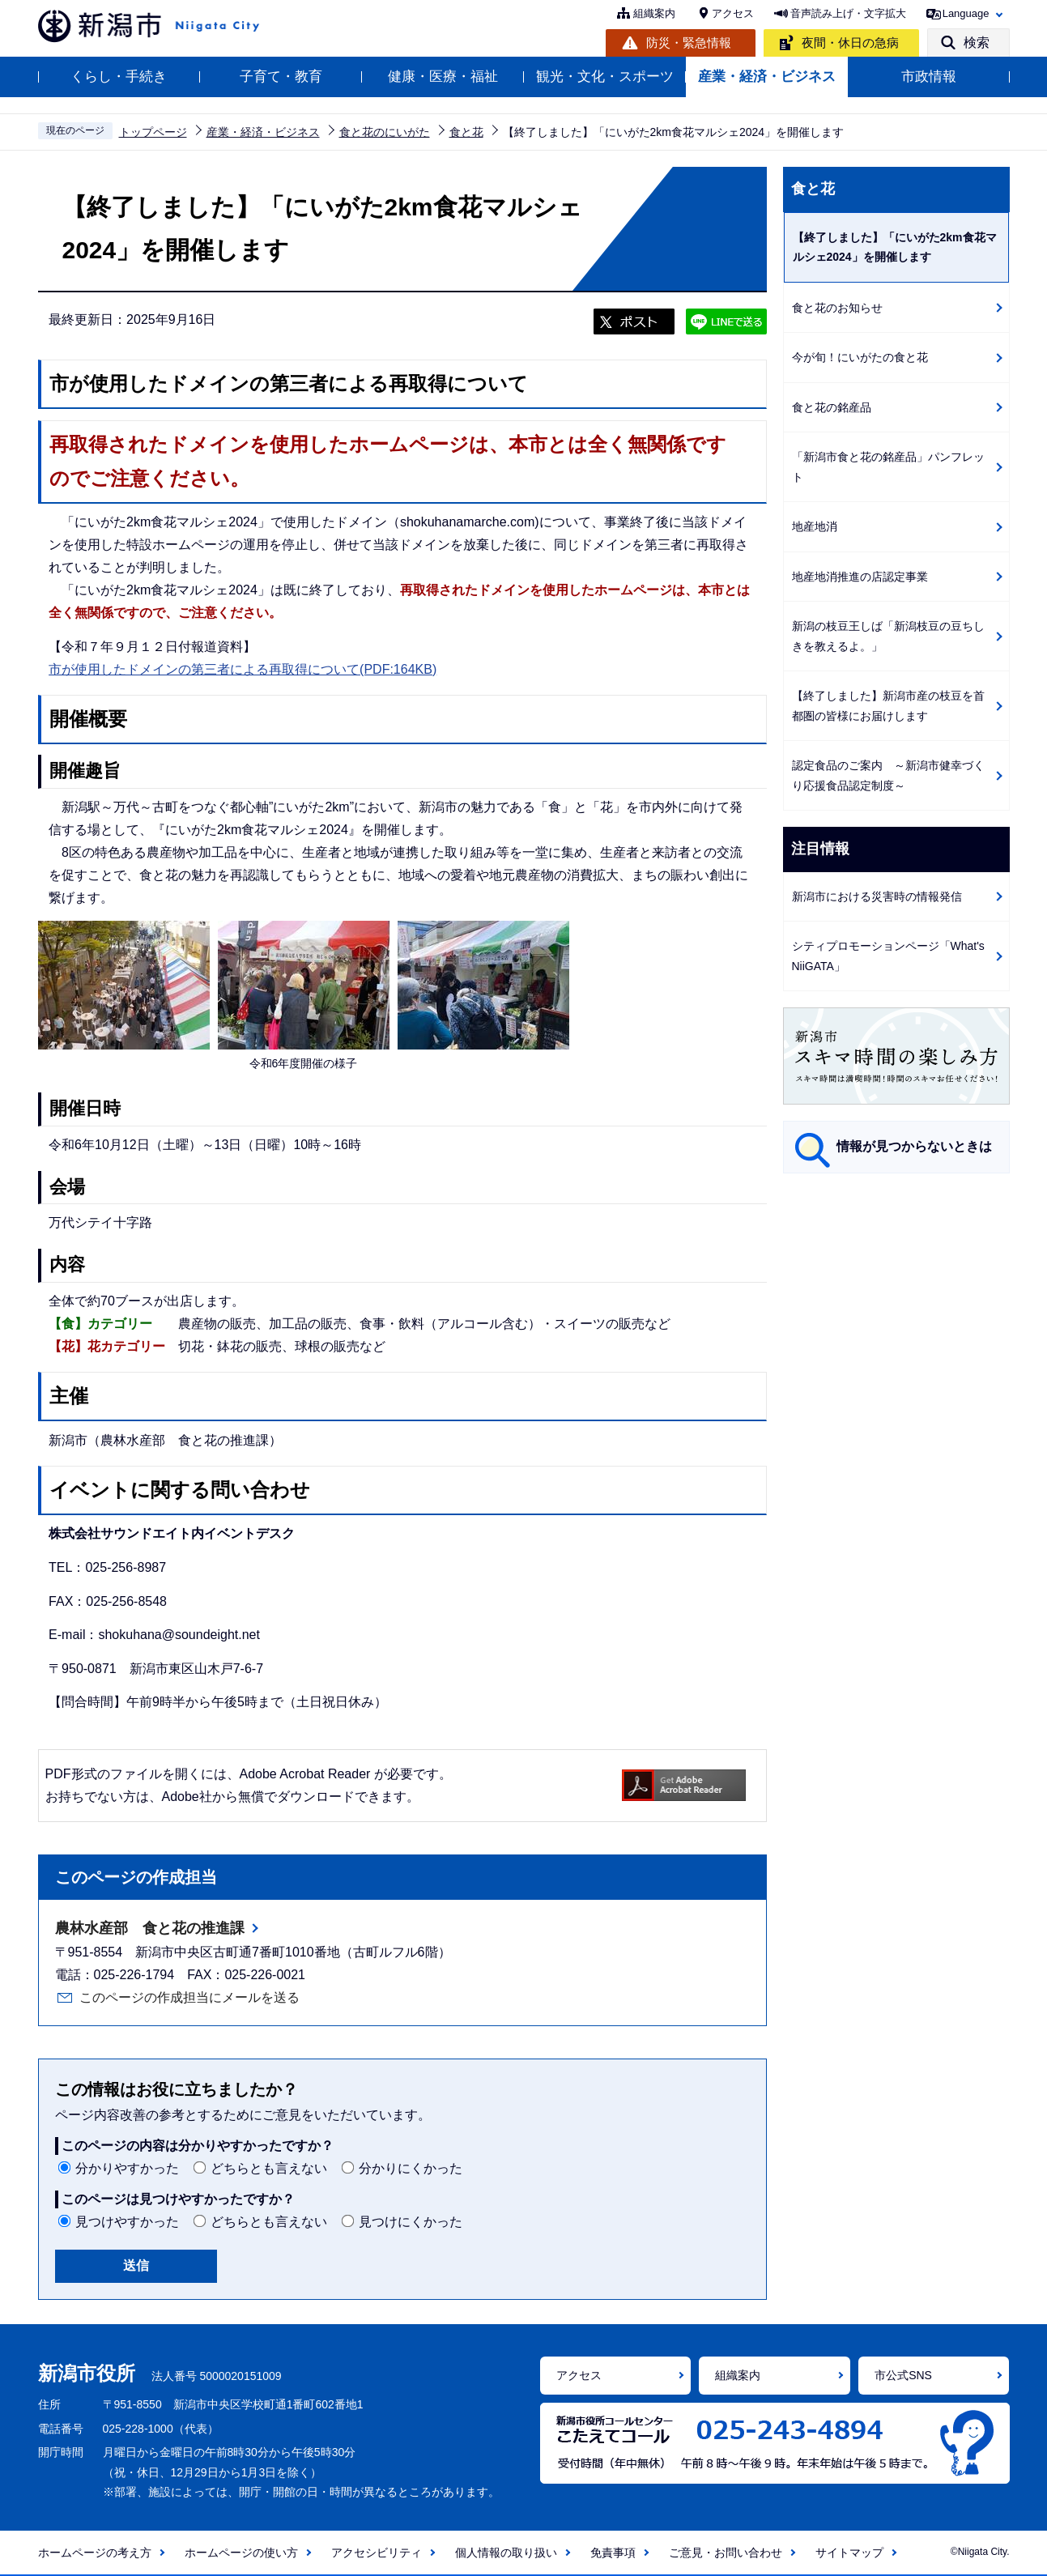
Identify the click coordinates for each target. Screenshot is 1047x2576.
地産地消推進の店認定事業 (860, 576)
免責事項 (613, 2552)
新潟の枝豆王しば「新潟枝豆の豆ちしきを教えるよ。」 (888, 636)
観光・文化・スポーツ (605, 76)
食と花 (466, 132)
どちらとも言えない (269, 2168)
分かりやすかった (127, 2168)
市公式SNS (903, 2375)
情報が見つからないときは (914, 1146)
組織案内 (654, 13)
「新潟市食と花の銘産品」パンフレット (888, 466)
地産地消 (814, 526)
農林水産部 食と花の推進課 (150, 1928)
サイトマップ (849, 2552)
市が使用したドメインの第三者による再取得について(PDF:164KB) (242, 669)
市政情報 (928, 76)
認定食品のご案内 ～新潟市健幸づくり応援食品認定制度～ (888, 775)
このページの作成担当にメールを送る (189, 1997)
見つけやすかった (127, 2222)
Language (966, 13)
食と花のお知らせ (837, 307)
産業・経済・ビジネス (767, 76)
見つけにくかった (410, 2222)
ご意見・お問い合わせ (725, 2552)
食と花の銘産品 (831, 407)
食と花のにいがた (384, 132)
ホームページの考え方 (94, 2552)
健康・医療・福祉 (443, 76)
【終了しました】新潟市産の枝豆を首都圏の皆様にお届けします (888, 705)
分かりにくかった (410, 2168)
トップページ (153, 132)
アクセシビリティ (376, 2552)
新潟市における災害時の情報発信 (877, 896)
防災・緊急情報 (688, 42)
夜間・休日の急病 (850, 42)
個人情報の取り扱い (506, 2552)
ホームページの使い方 (241, 2552)
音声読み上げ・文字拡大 (848, 13)
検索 (977, 42)
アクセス (733, 13)
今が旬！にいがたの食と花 (860, 357)
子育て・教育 (281, 76)
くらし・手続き (118, 76)
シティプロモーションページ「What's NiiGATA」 (888, 956)
